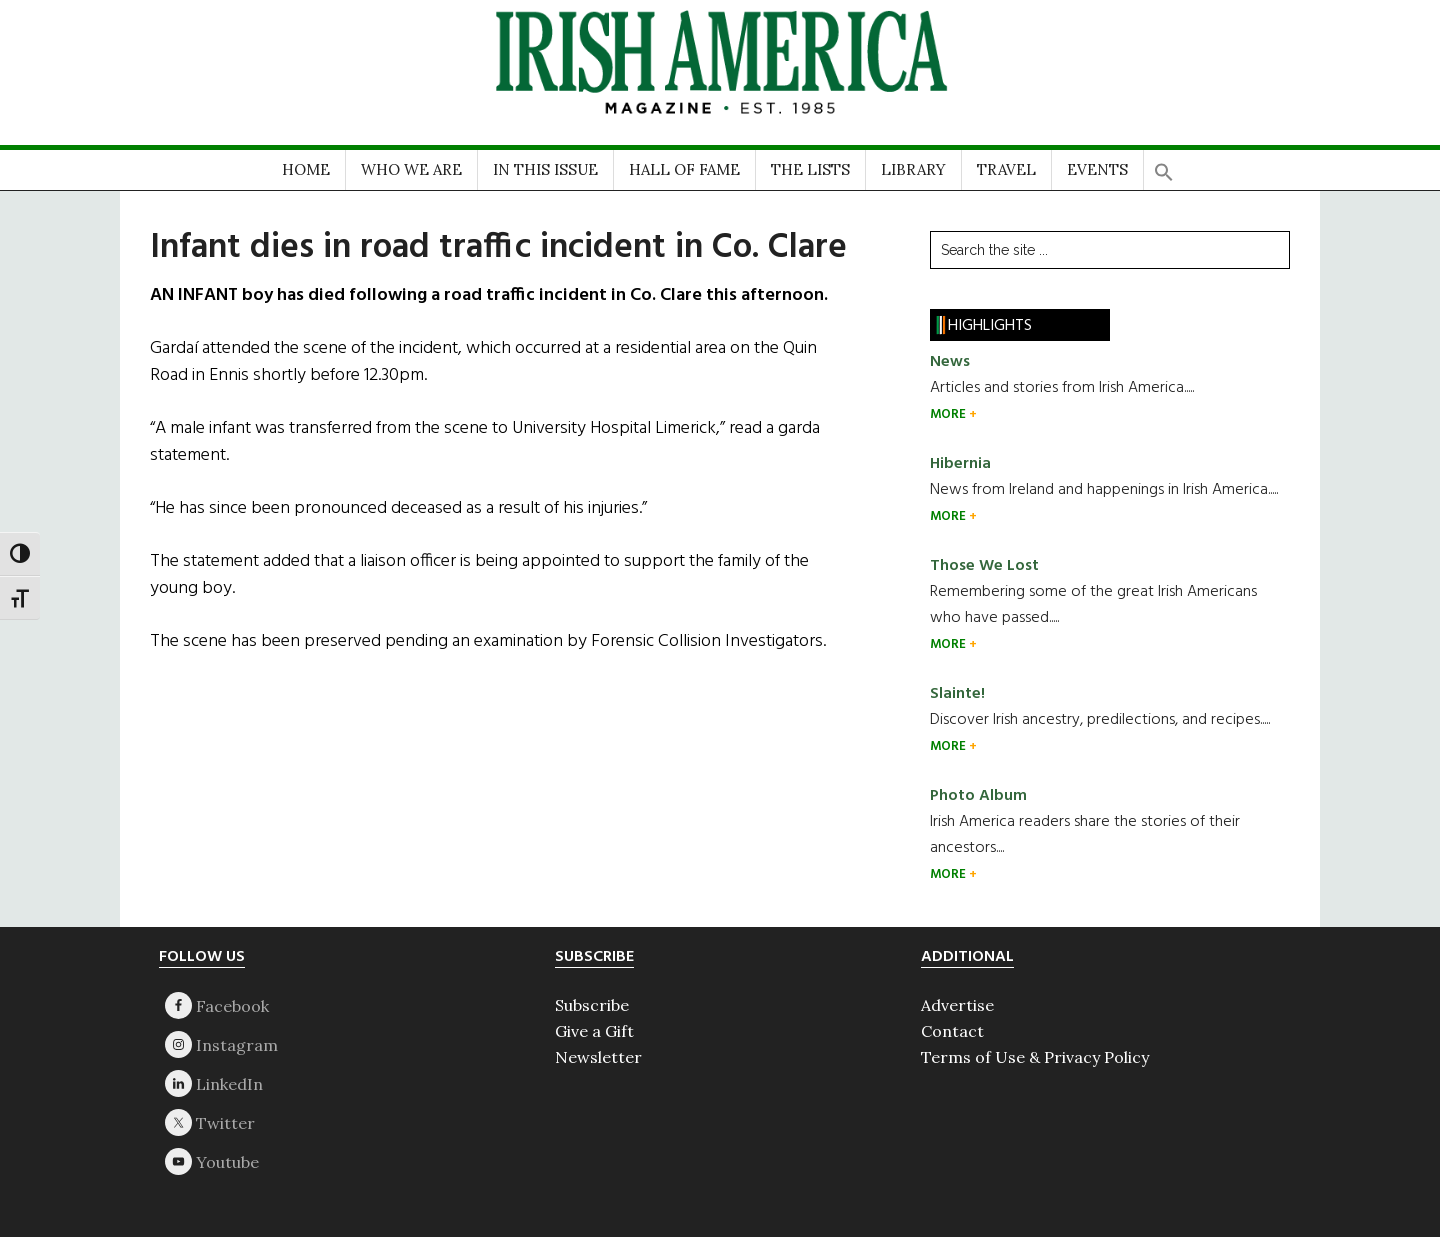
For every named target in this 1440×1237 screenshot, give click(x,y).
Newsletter (598, 1057)
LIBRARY (913, 169)
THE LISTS (810, 169)
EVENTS (1097, 169)
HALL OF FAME (684, 169)
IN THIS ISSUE (545, 169)
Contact (952, 1031)
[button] (1164, 165)
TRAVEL (1006, 169)
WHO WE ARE (411, 169)
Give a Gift (594, 1031)
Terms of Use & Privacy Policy (1035, 1057)
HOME (306, 169)
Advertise (957, 1005)
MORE (949, 414)
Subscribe (592, 1005)
